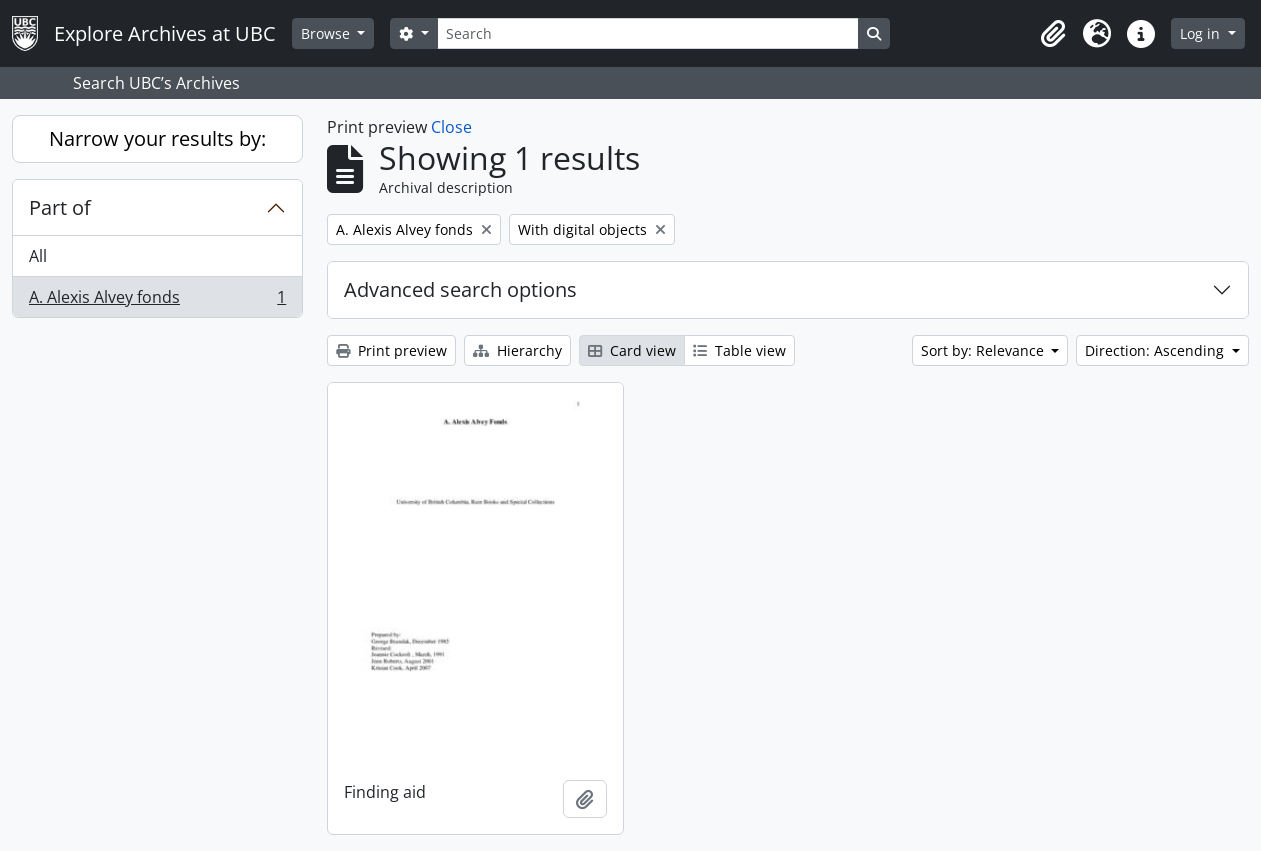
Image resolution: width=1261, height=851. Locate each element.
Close (451, 127)
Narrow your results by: (157, 138)
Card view (632, 350)
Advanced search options (460, 289)
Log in (1202, 33)
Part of (60, 207)
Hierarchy (517, 350)
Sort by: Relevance (984, 350)
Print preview (391, 350)
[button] (1053, 34)
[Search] (648, 33)
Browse (327, 33)
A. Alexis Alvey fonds (157, 301)
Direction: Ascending (1156, 350)
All (38, 256)
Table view (739, 350)
